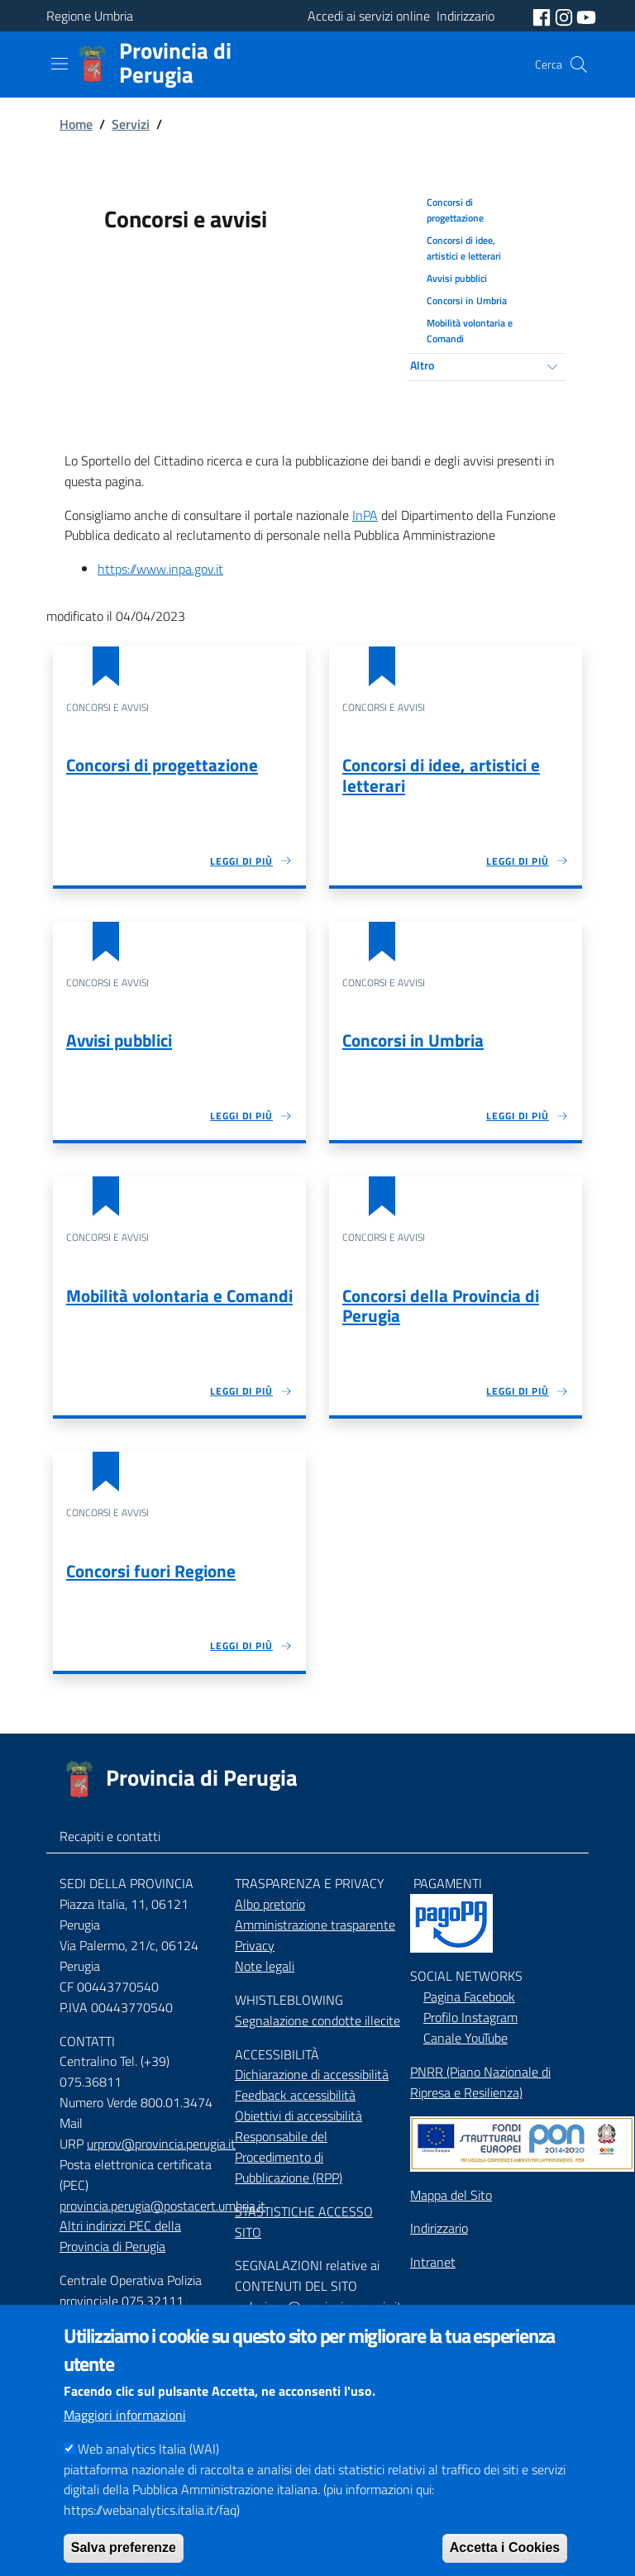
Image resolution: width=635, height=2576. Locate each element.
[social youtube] (586, 16)
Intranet (433, 2262)
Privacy (255, 1945)
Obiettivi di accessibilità (298, 2115)
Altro (422, 365)
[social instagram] (565, 16)
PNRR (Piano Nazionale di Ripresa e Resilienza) (480, 2082)
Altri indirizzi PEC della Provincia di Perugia (120, 2236)
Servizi (131, 124)
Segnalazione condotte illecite (317, 2020)
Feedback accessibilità (295, 2095)
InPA (365, 515)
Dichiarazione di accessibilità (312, 2074)
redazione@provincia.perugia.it (318, 2306)
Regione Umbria (89, 16)
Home (76, 124)
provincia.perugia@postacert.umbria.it (162, 2206)
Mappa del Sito (451, 2195)
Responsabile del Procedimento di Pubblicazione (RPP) (288, 2156)
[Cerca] (579, 64)
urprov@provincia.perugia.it (161, 2144)
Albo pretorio (270, 1904)
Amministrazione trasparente (315, 1924)
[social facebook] (543, 16)
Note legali (264, 1966)
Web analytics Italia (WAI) (148, 2477)
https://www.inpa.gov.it (160, 569)
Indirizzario (439, 2228)
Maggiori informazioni (125, 2443)
